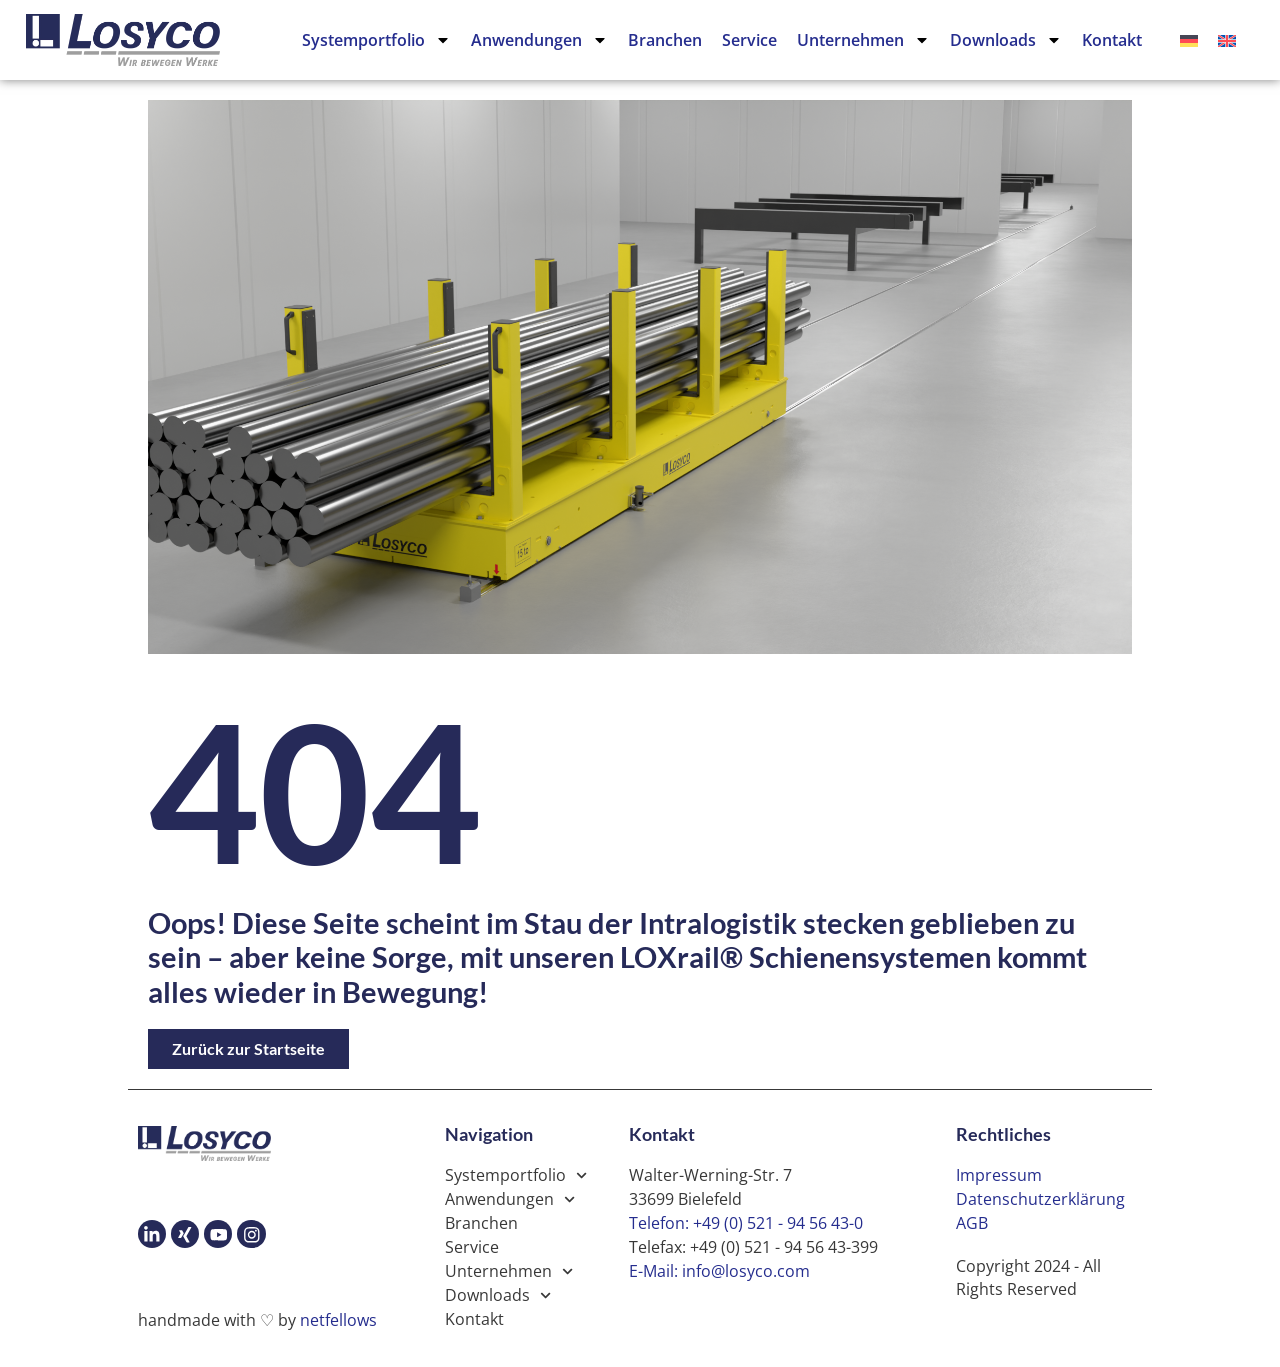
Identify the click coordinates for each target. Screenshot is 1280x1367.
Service (749, 40)
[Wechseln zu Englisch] (1227, 40)
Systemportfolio (376, 40)
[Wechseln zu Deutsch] (1189, 40)
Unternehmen (863, 40)
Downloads (1006, 40)
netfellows (338, 1320)
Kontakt (1112, 40)
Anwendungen (539, 40)
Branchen (665, 40)
